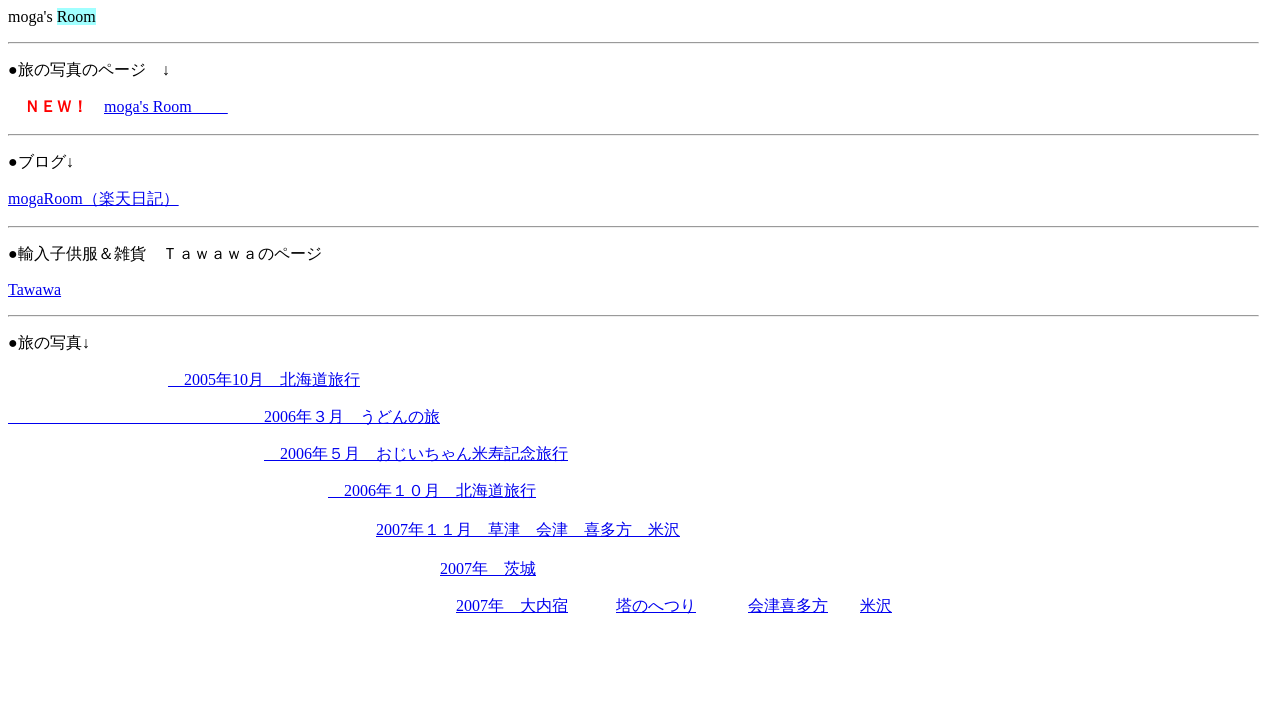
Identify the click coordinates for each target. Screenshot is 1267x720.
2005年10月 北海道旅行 (264, 379)
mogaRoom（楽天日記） (93, 198)
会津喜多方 (788, 605)
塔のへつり (656, 605)
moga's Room (166, 106)
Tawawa (34, 289)
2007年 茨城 (488, 568)
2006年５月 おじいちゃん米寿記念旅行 (416, 453)
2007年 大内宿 (512, 605)
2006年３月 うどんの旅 (224, 416)
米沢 (876, 605)
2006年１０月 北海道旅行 (432, 490)
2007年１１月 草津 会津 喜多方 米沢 (528, 529)
